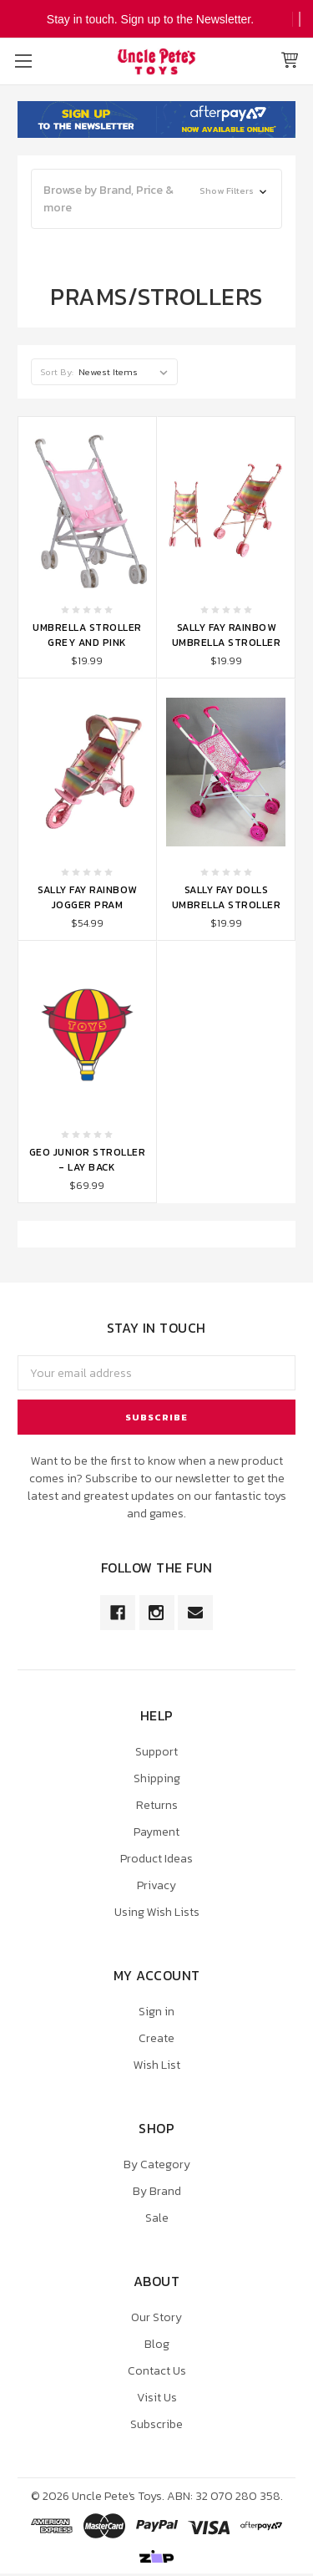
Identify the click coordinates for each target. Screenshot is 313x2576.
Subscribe (156, 2424)
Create (156, 2038)
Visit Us (157, 2397)
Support (156, 1752)
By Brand (157, 2191)
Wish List (157, 2065)
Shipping (157, 1778)
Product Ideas (156, 1858)
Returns (157, 1805)
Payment (156, 1832)
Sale (157, 2218)
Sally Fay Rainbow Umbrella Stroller (226, 635)
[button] (156, 199)
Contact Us (157, 2371)
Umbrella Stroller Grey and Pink (87, 635)
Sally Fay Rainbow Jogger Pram (87, 897)
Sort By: (57, 372)
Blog (156, 2344)
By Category (157, 2164)
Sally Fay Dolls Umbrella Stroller (226, 897)
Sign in (156, 2011)
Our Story (156, 2317)
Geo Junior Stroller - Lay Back (87, 1160)
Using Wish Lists (156, 1912)
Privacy (156, 1885)
